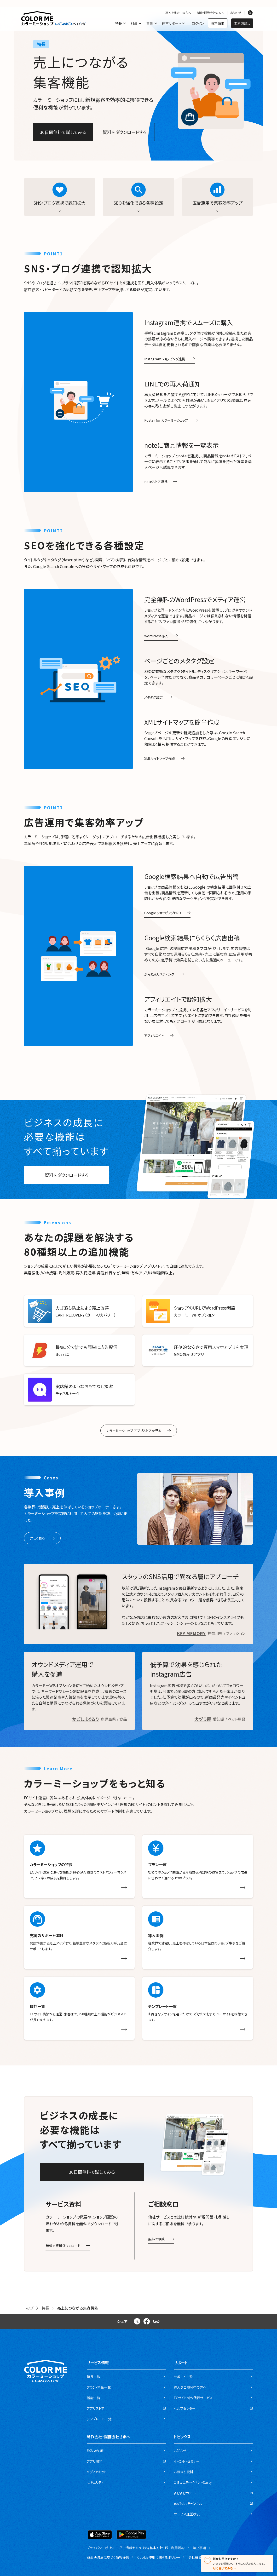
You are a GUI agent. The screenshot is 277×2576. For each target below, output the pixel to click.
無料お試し (242, 23)
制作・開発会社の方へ (210, 13)
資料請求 (217, 23)
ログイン (198, 23)
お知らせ (235, 13)
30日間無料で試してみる (63, 132)
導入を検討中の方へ (178, 13)
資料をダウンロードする (125, 132)
